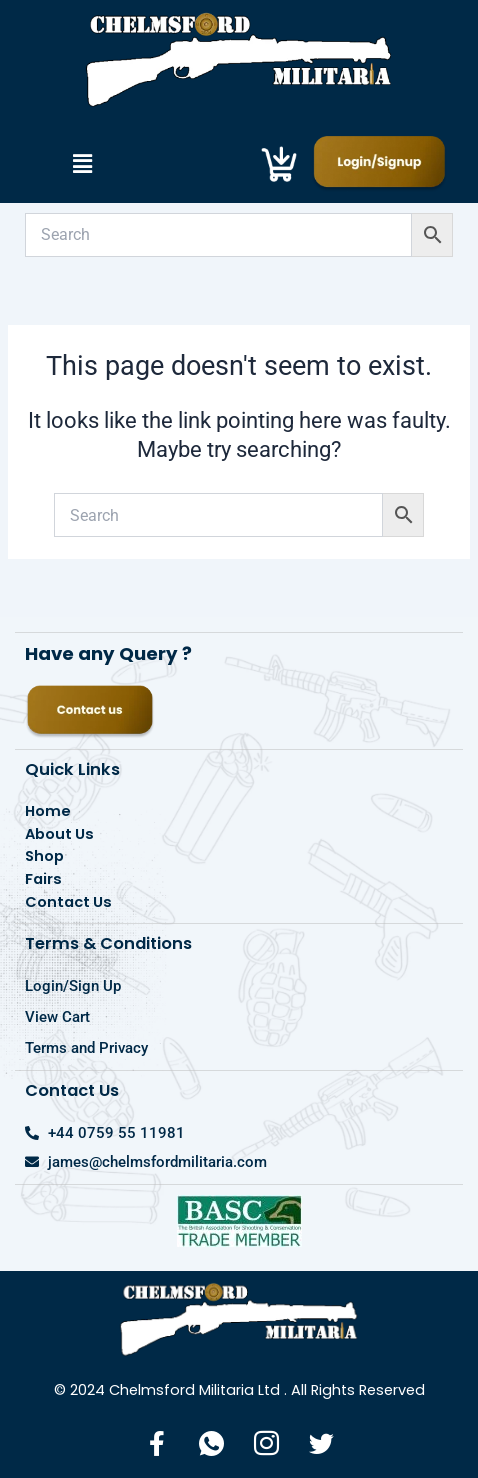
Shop (44, 856)
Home (48, 811)
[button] (82, 164)
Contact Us (68, 902)
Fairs (43, 879)
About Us (59, 834)
